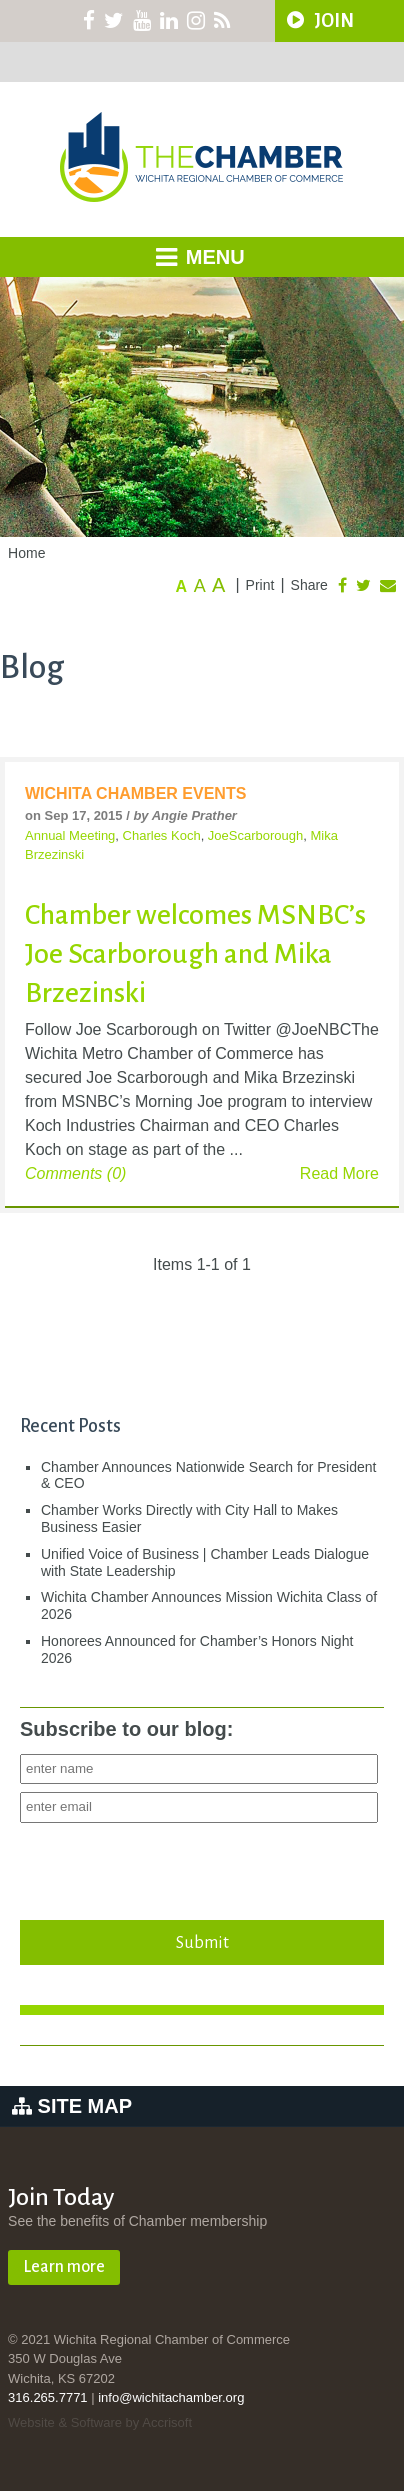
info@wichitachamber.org (171, 2397)
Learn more (64, 2267)
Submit (202, 1942)
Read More (339, 1173)
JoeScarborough (255, 835)
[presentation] (172, 1866)
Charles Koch (162, 835)
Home (26, 553)
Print (260, 585)
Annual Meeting (70, 835)
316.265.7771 (48, 2397)
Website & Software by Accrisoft (100, 2422)
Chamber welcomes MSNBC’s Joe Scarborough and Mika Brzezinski (195, 954)
